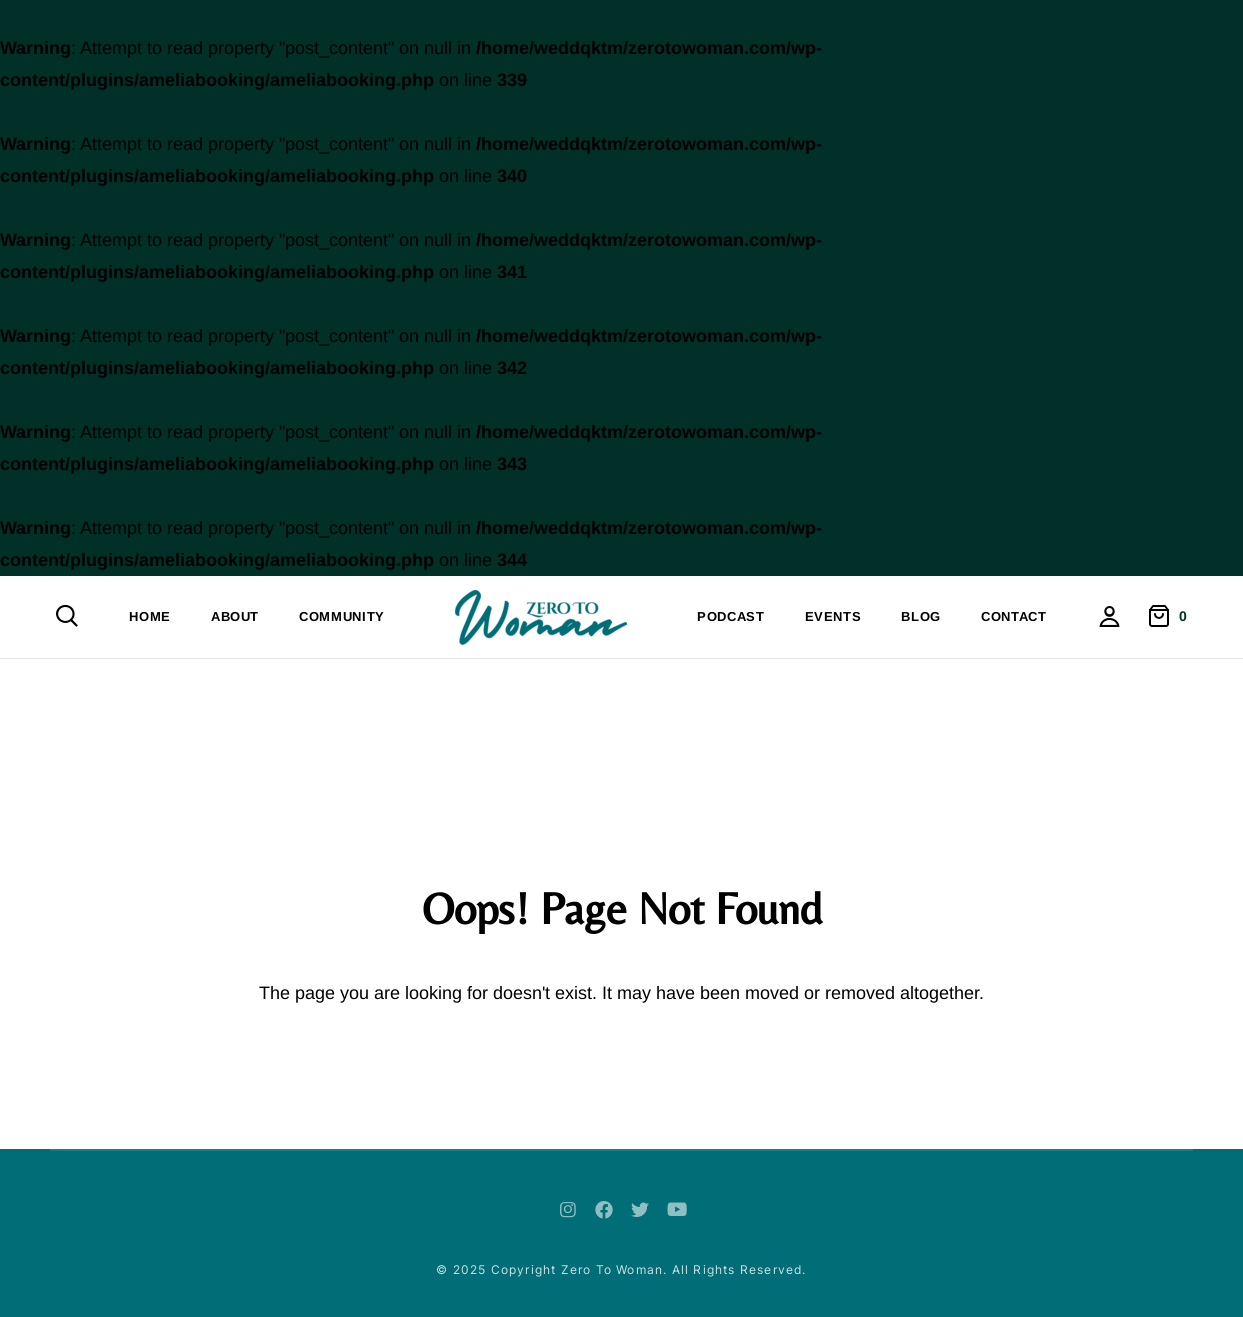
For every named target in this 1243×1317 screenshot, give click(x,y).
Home (150, 616)
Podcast (731, 616)
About (235, 616)
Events (833, 616)
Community (342, 616)
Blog (921, 616)
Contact (1014, 616)
